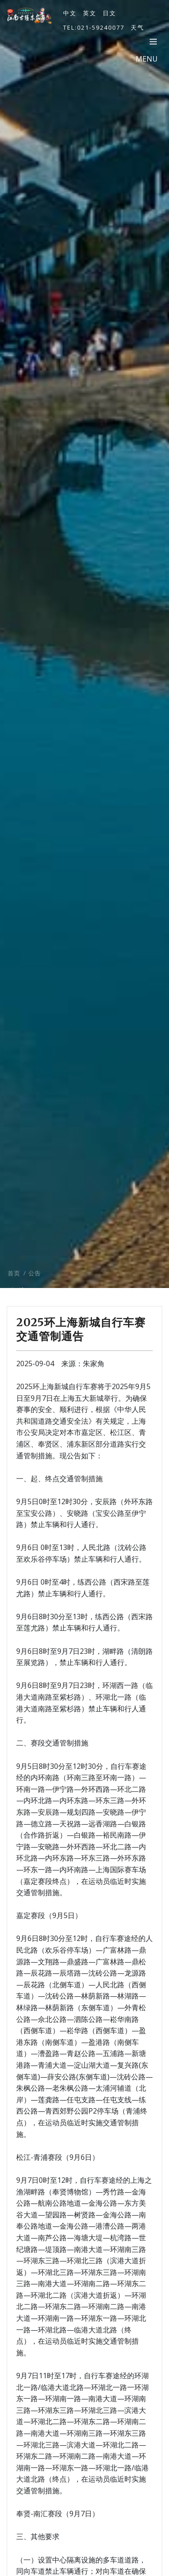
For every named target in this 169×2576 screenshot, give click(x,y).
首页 (14, 1285)
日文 (109, 13)
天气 (137, 27)
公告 (34, 1285)
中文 (70, 13)
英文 (89, 13)
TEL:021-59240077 (93, 27)
